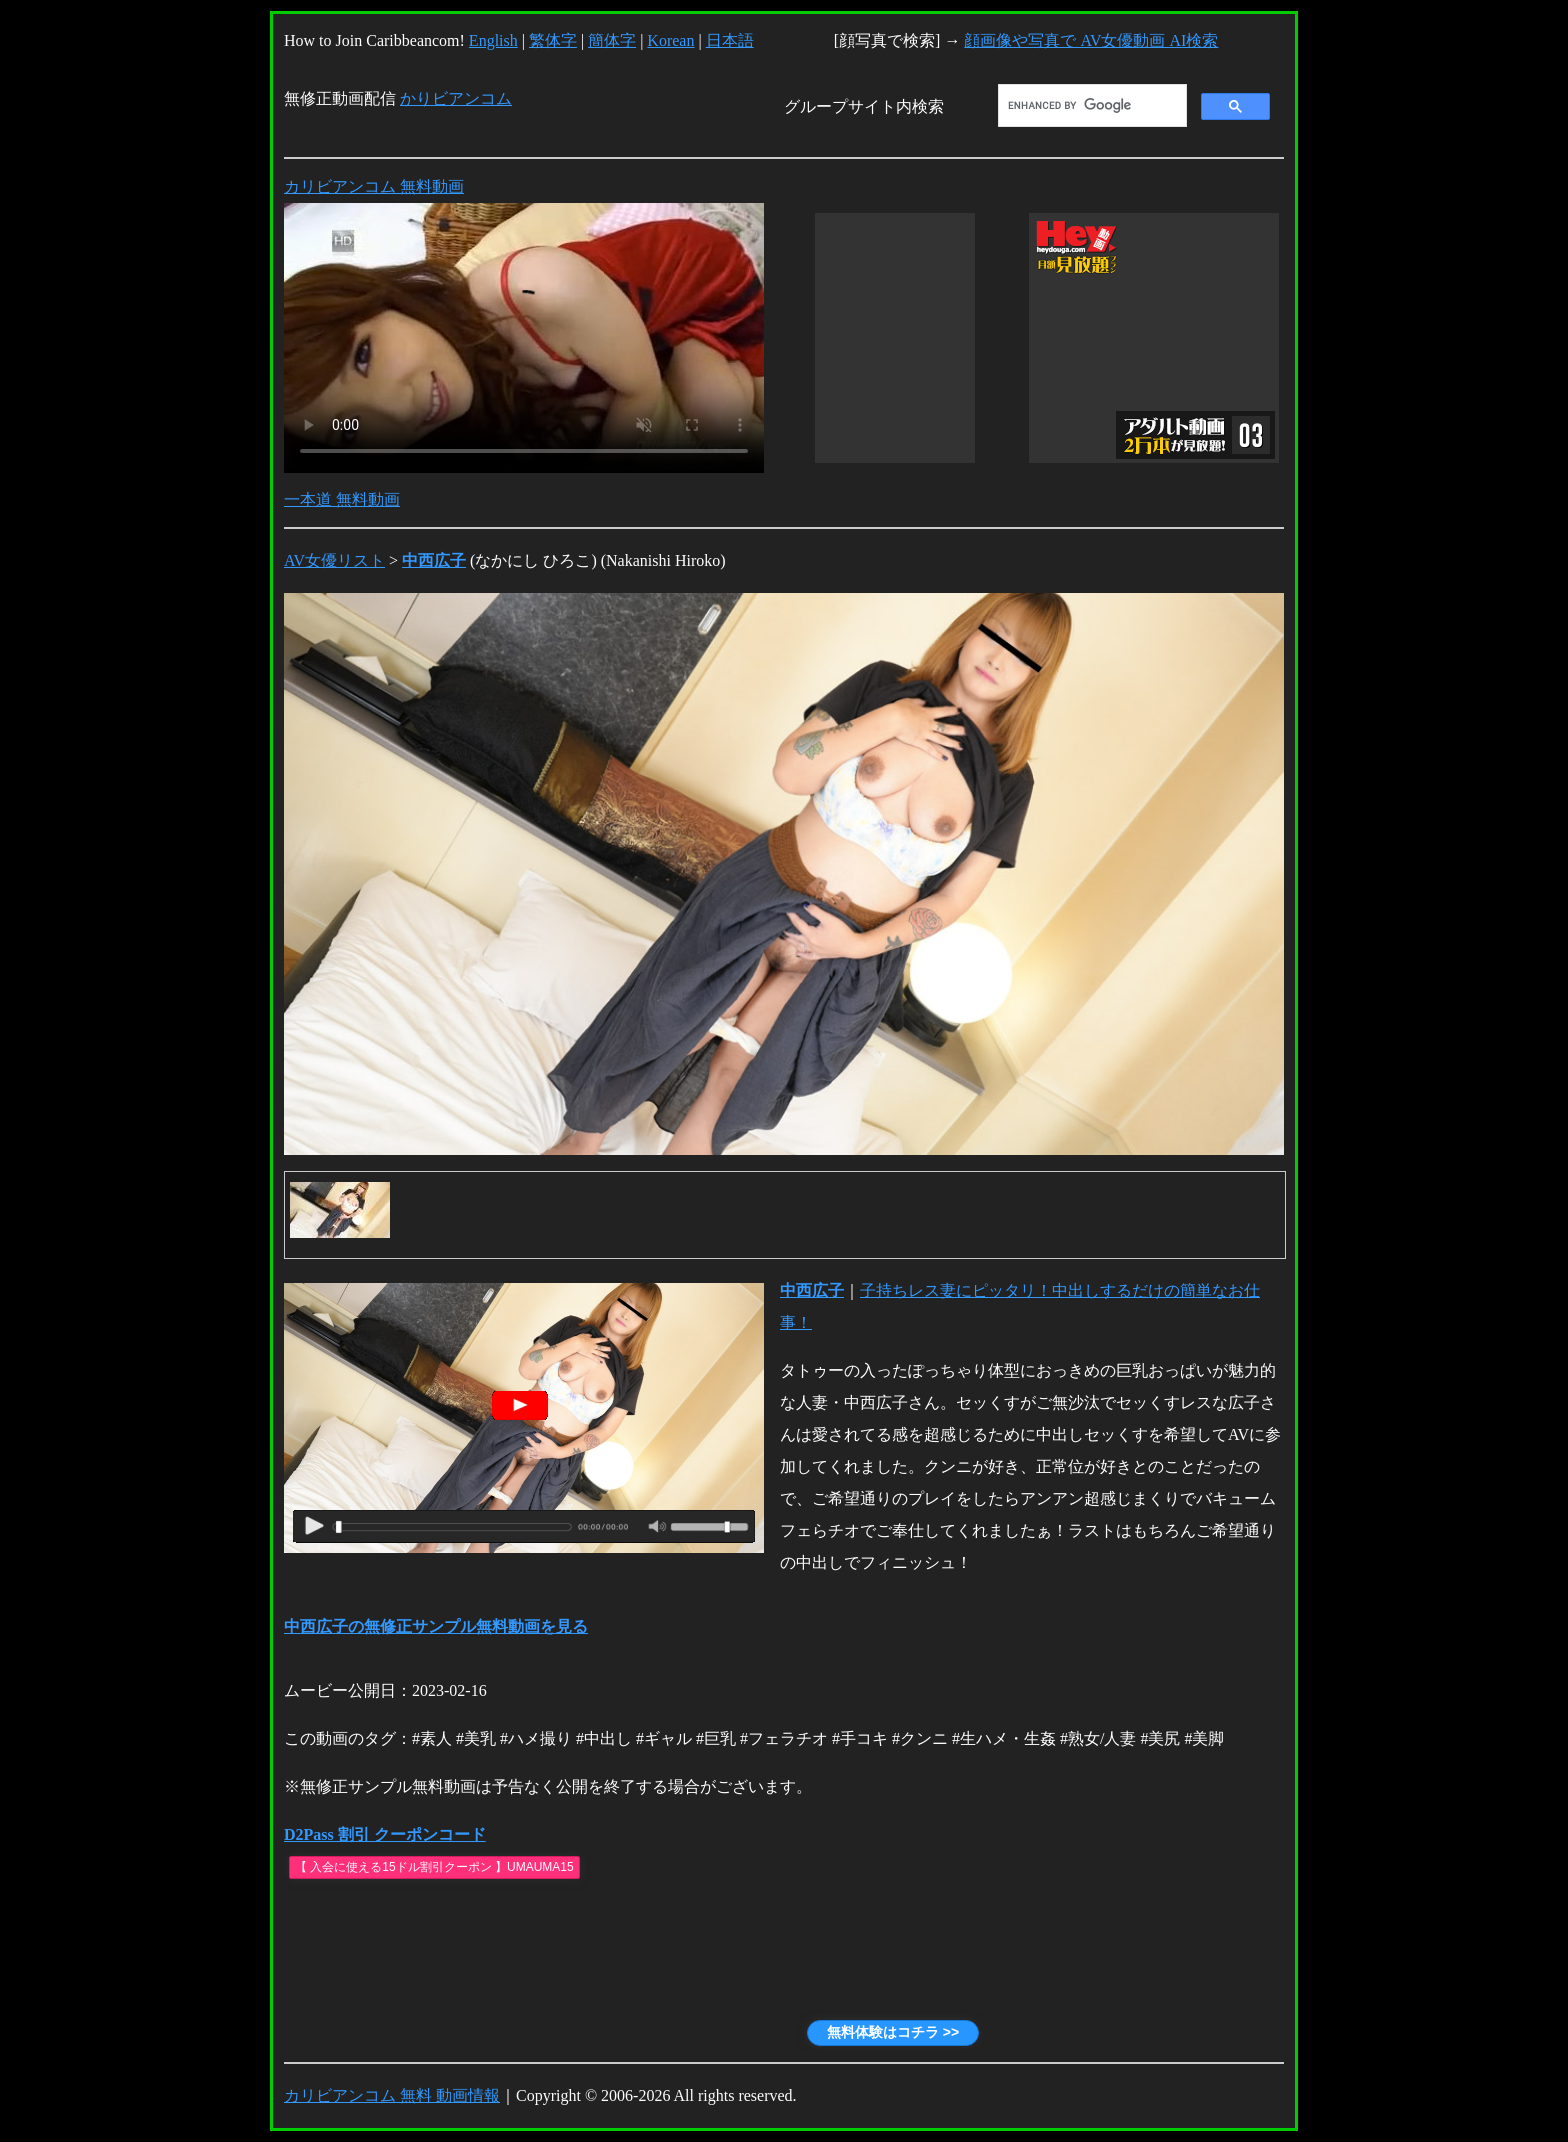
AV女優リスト (334, 560)
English (493, 40)
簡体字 (612, 40)
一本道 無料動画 (342, 499)
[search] (1090, 106)
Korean (670, 40)
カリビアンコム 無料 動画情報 (392, 2095)
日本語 (730, 40)
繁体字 (553, 40)
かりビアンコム (456, 98)
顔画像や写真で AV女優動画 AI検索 (1091, 40)
